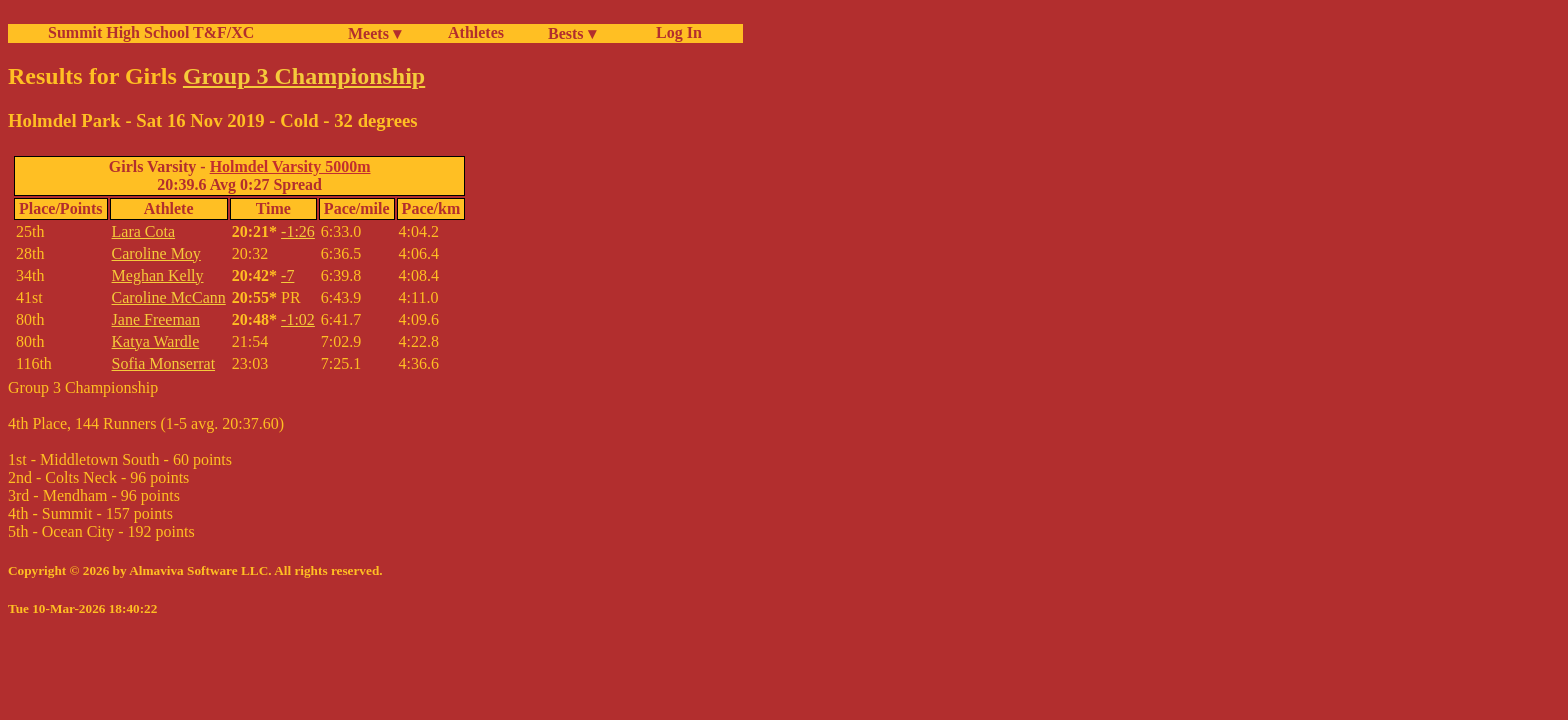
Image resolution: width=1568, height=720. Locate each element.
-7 (287, 275)
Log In (675, 32)
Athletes (476, 32)
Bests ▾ (572, 33)
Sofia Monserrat (164, 363)
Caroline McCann (169, 297)
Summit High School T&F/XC (151, 32)
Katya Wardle (156, 341)
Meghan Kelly (158, 275)
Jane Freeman (156, 319)
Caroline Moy (156, 253)
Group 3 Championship (304, 76)
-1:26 (298, 231)
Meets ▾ (374, 33)
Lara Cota (144, 231)
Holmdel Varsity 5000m (290, 166)
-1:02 (298, 319)
